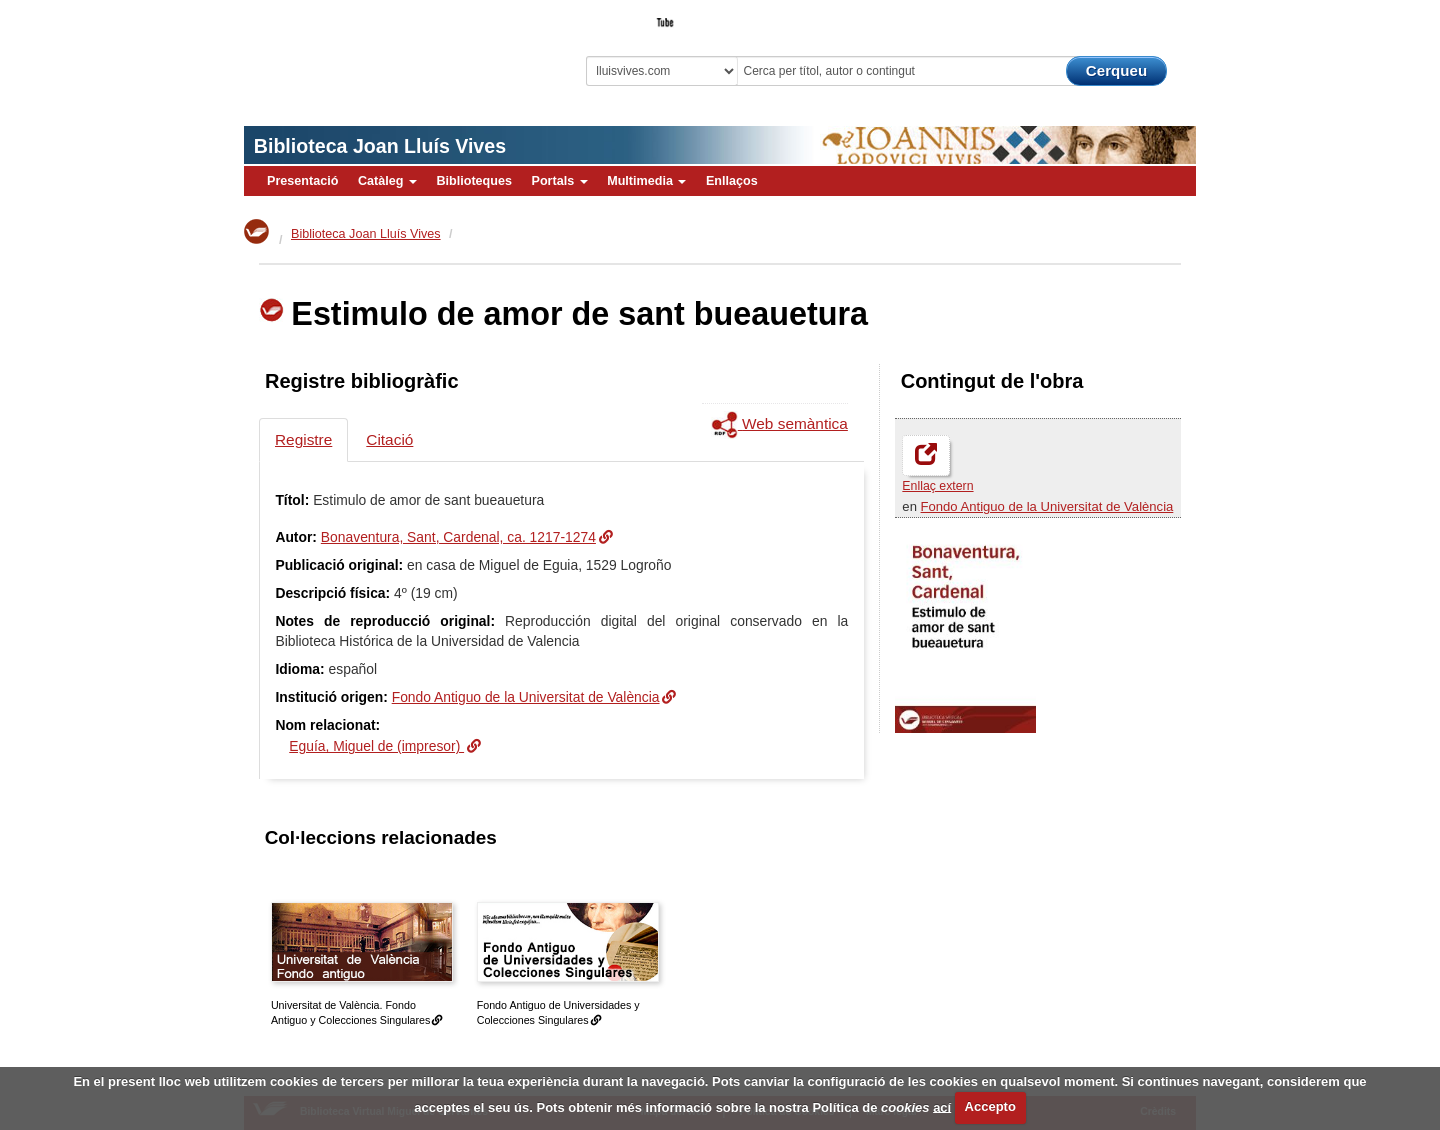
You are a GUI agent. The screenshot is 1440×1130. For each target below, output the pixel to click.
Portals (559, 181)
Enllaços (732, 181)
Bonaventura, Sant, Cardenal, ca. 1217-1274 (458, 537)
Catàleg (387, 181)
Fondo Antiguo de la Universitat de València (1047, 506)
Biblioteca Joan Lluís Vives (380, 146)
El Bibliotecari (1106, 16)
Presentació (302, 181)
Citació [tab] (389, 439)
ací (942, 1106)
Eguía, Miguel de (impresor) (376, 746)
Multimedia (646, 181)
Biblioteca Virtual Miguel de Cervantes (385, 50)
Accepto (990, 1106)
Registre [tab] (303, 439)
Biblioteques (474, 181)
